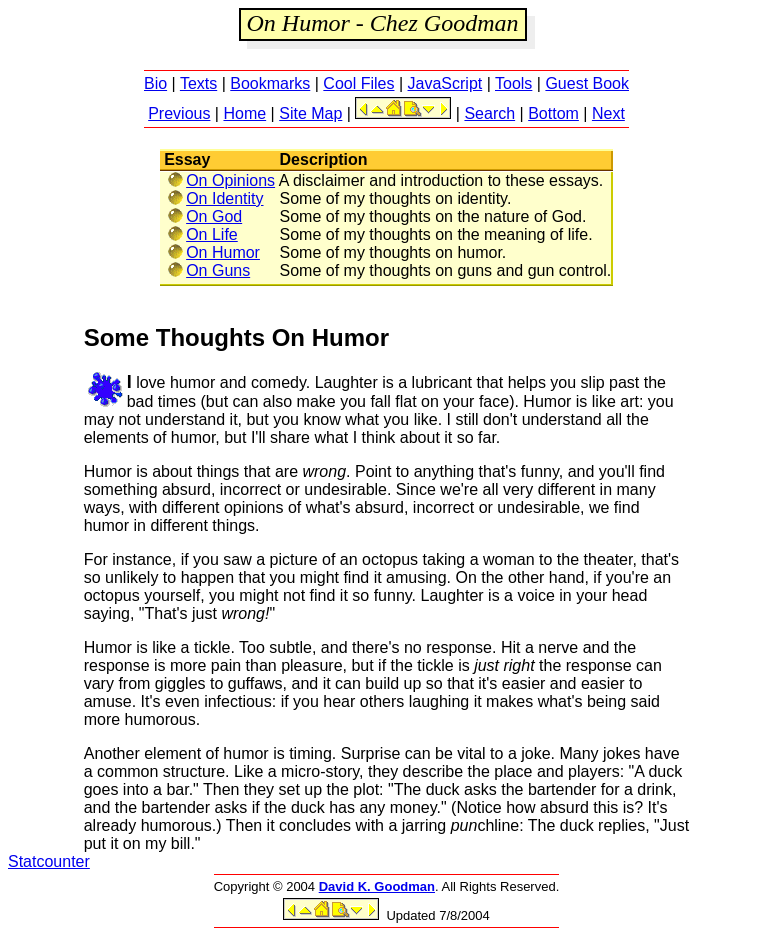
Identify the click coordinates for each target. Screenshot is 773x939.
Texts (198, 83)
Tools (513, 83)
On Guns (208, 270)
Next (608, 113)
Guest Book (587, 83)
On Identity (215, 198)
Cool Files (358, 83)
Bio (155, 83)
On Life (202, 234)
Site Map (310, 113)
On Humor (213, 252)
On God (204, 216)
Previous (179, 113)
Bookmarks (270, 83)
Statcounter (49, 861)
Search (489, 113)
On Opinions (221, 180)
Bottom (553, 113)
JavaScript (445, 83)
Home (244, 113)
